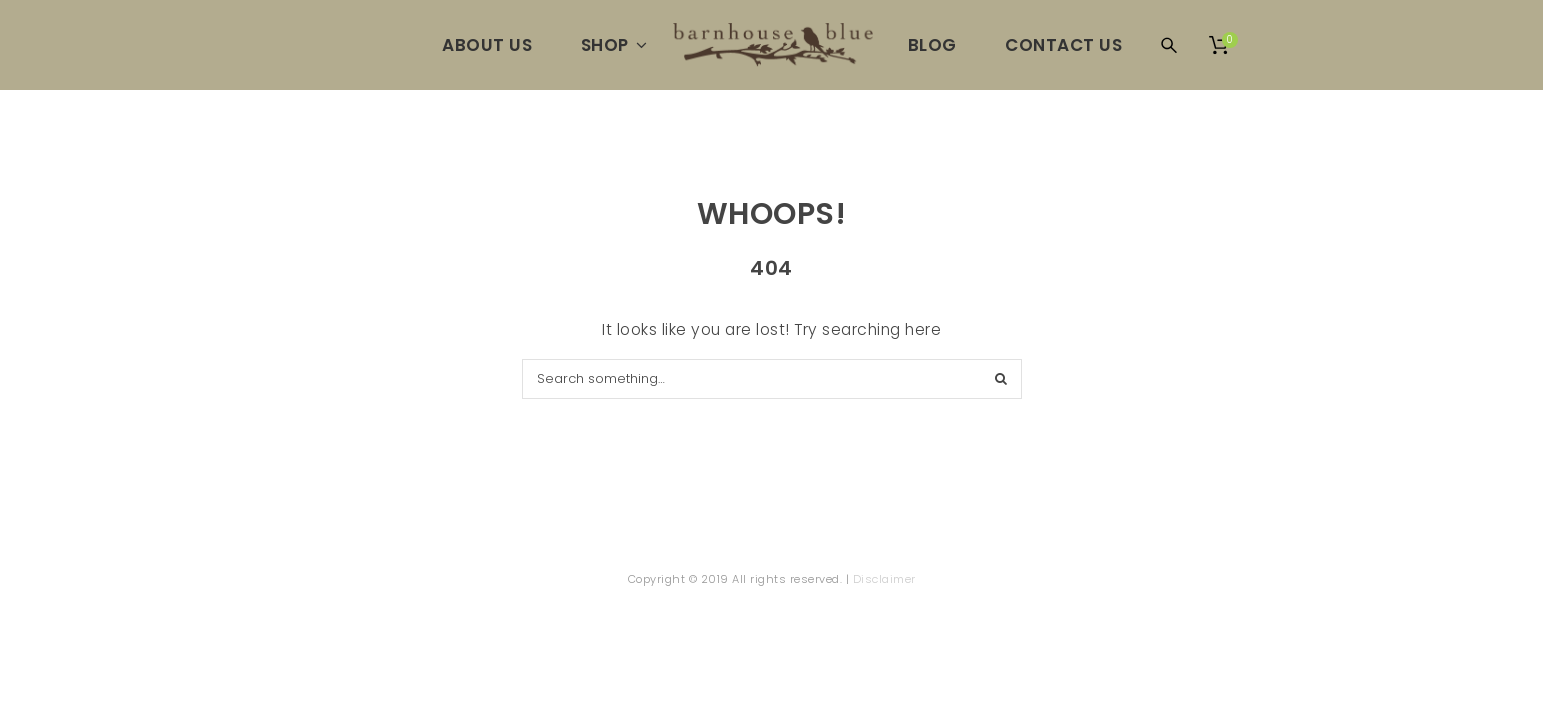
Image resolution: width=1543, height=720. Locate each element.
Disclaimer (884, 579)
